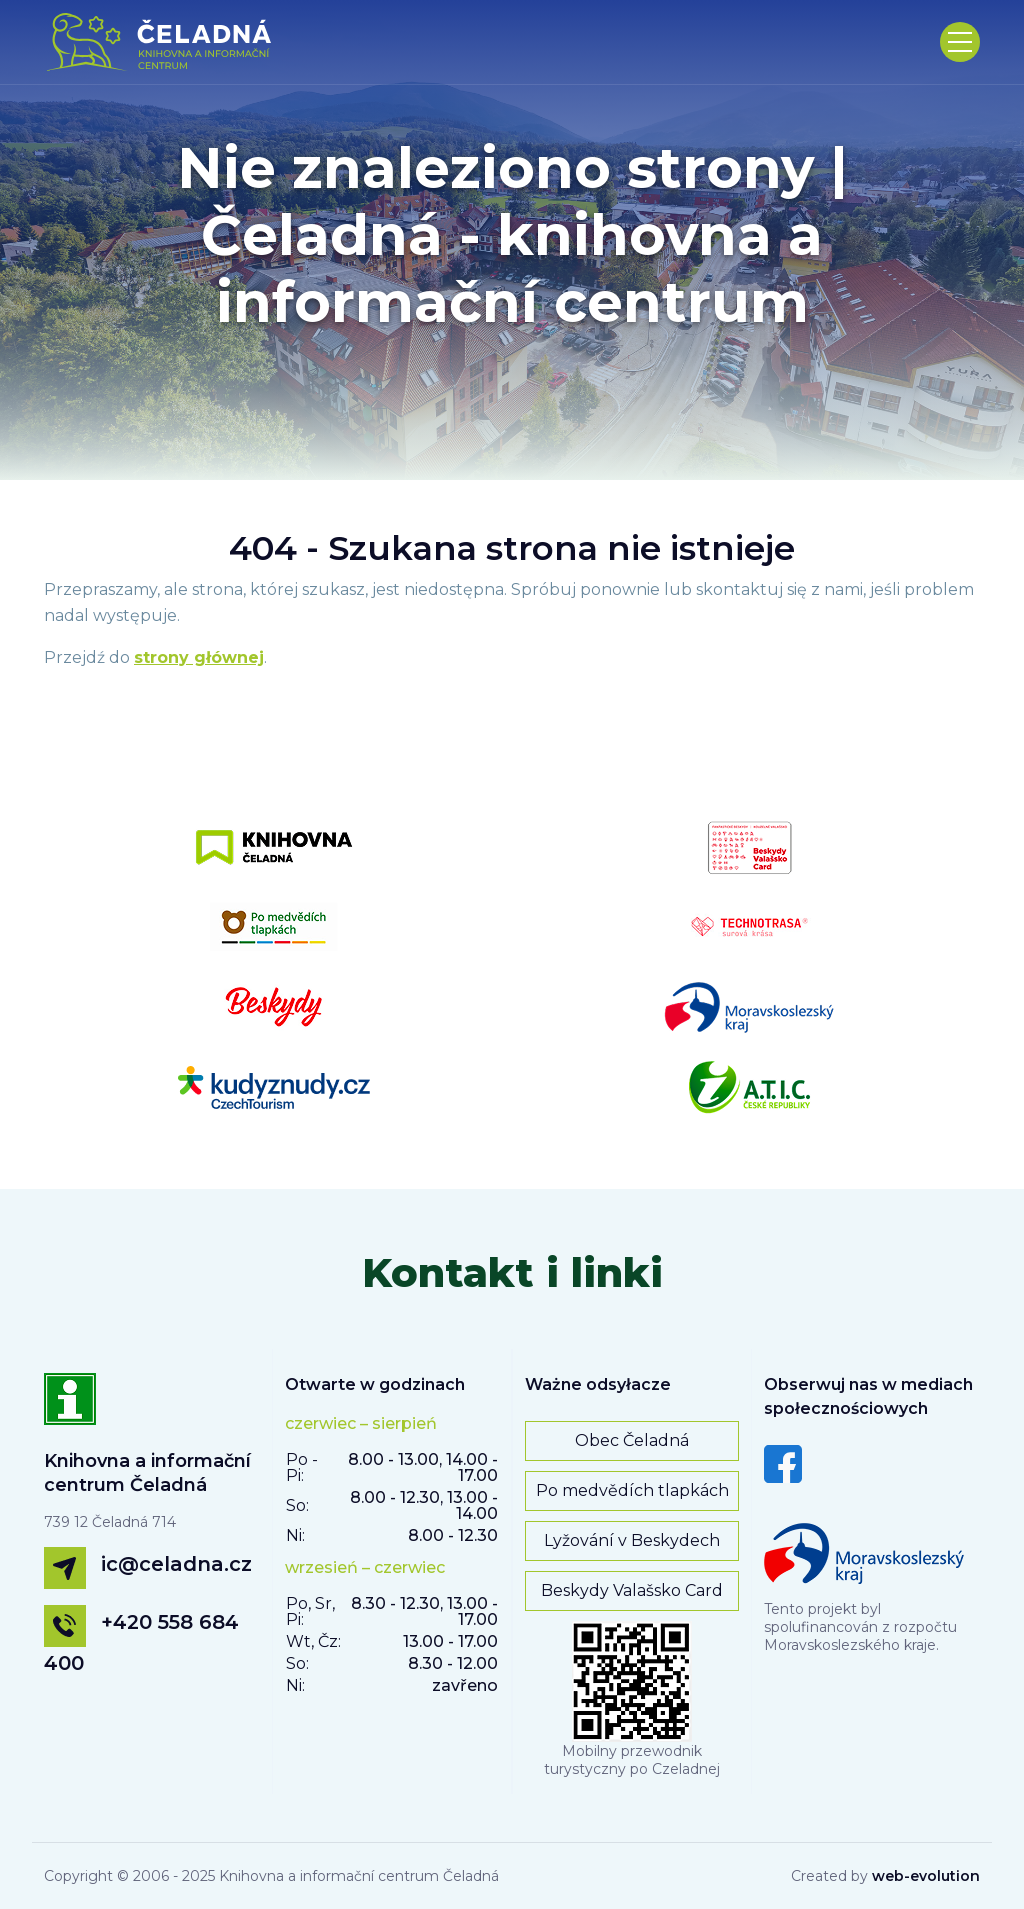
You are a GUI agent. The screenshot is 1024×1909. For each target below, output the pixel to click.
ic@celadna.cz (176, 1564)
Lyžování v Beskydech (632, 1540)
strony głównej (199, 657)
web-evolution (926, 1876)
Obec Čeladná (632, 1440)
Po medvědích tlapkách (632, 1490)
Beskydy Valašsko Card (632, 1590)
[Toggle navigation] (960, 42)
